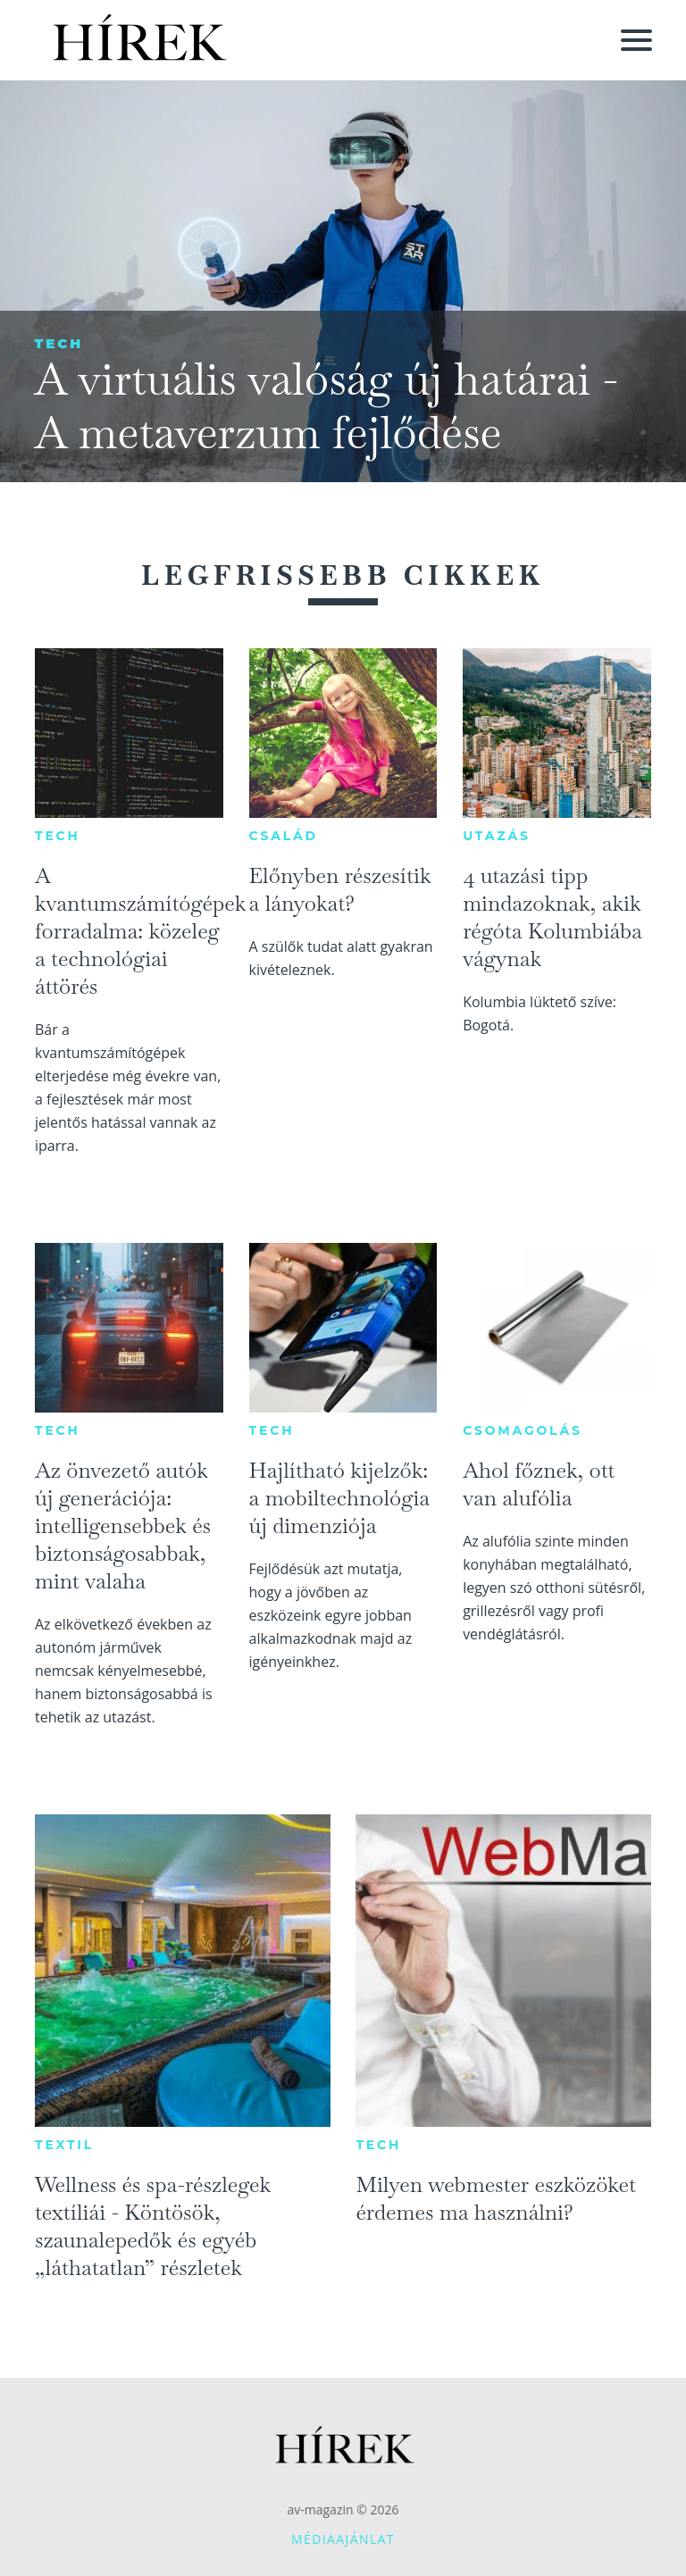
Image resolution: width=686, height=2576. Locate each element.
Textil (64, 2145)
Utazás (497, 836)
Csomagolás (522, 1430)
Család (283, 836)
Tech (58, 343)
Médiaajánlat (343, 2538)
